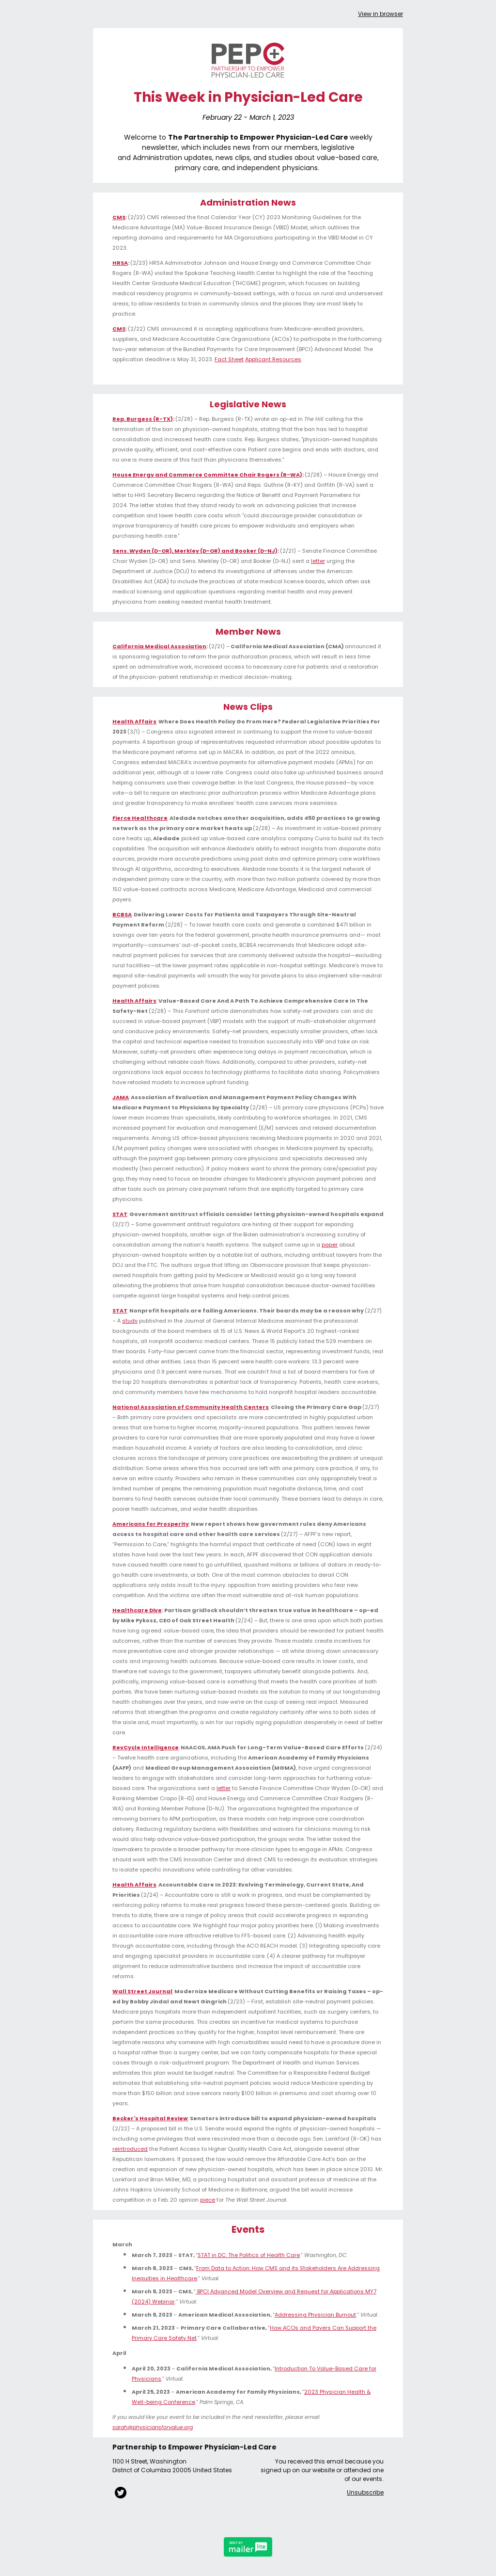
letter (318, 561)
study (130, 1321)
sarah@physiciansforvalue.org (152, 2427)
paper (330, 1244)
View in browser (380, 14)
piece (207, 2200)
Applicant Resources (273, 359)
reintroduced (130, 2149)
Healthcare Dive (137, 1610)
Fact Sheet (229, 359)
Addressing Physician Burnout (315, 2315)
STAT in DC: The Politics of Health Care (249, 2255)
